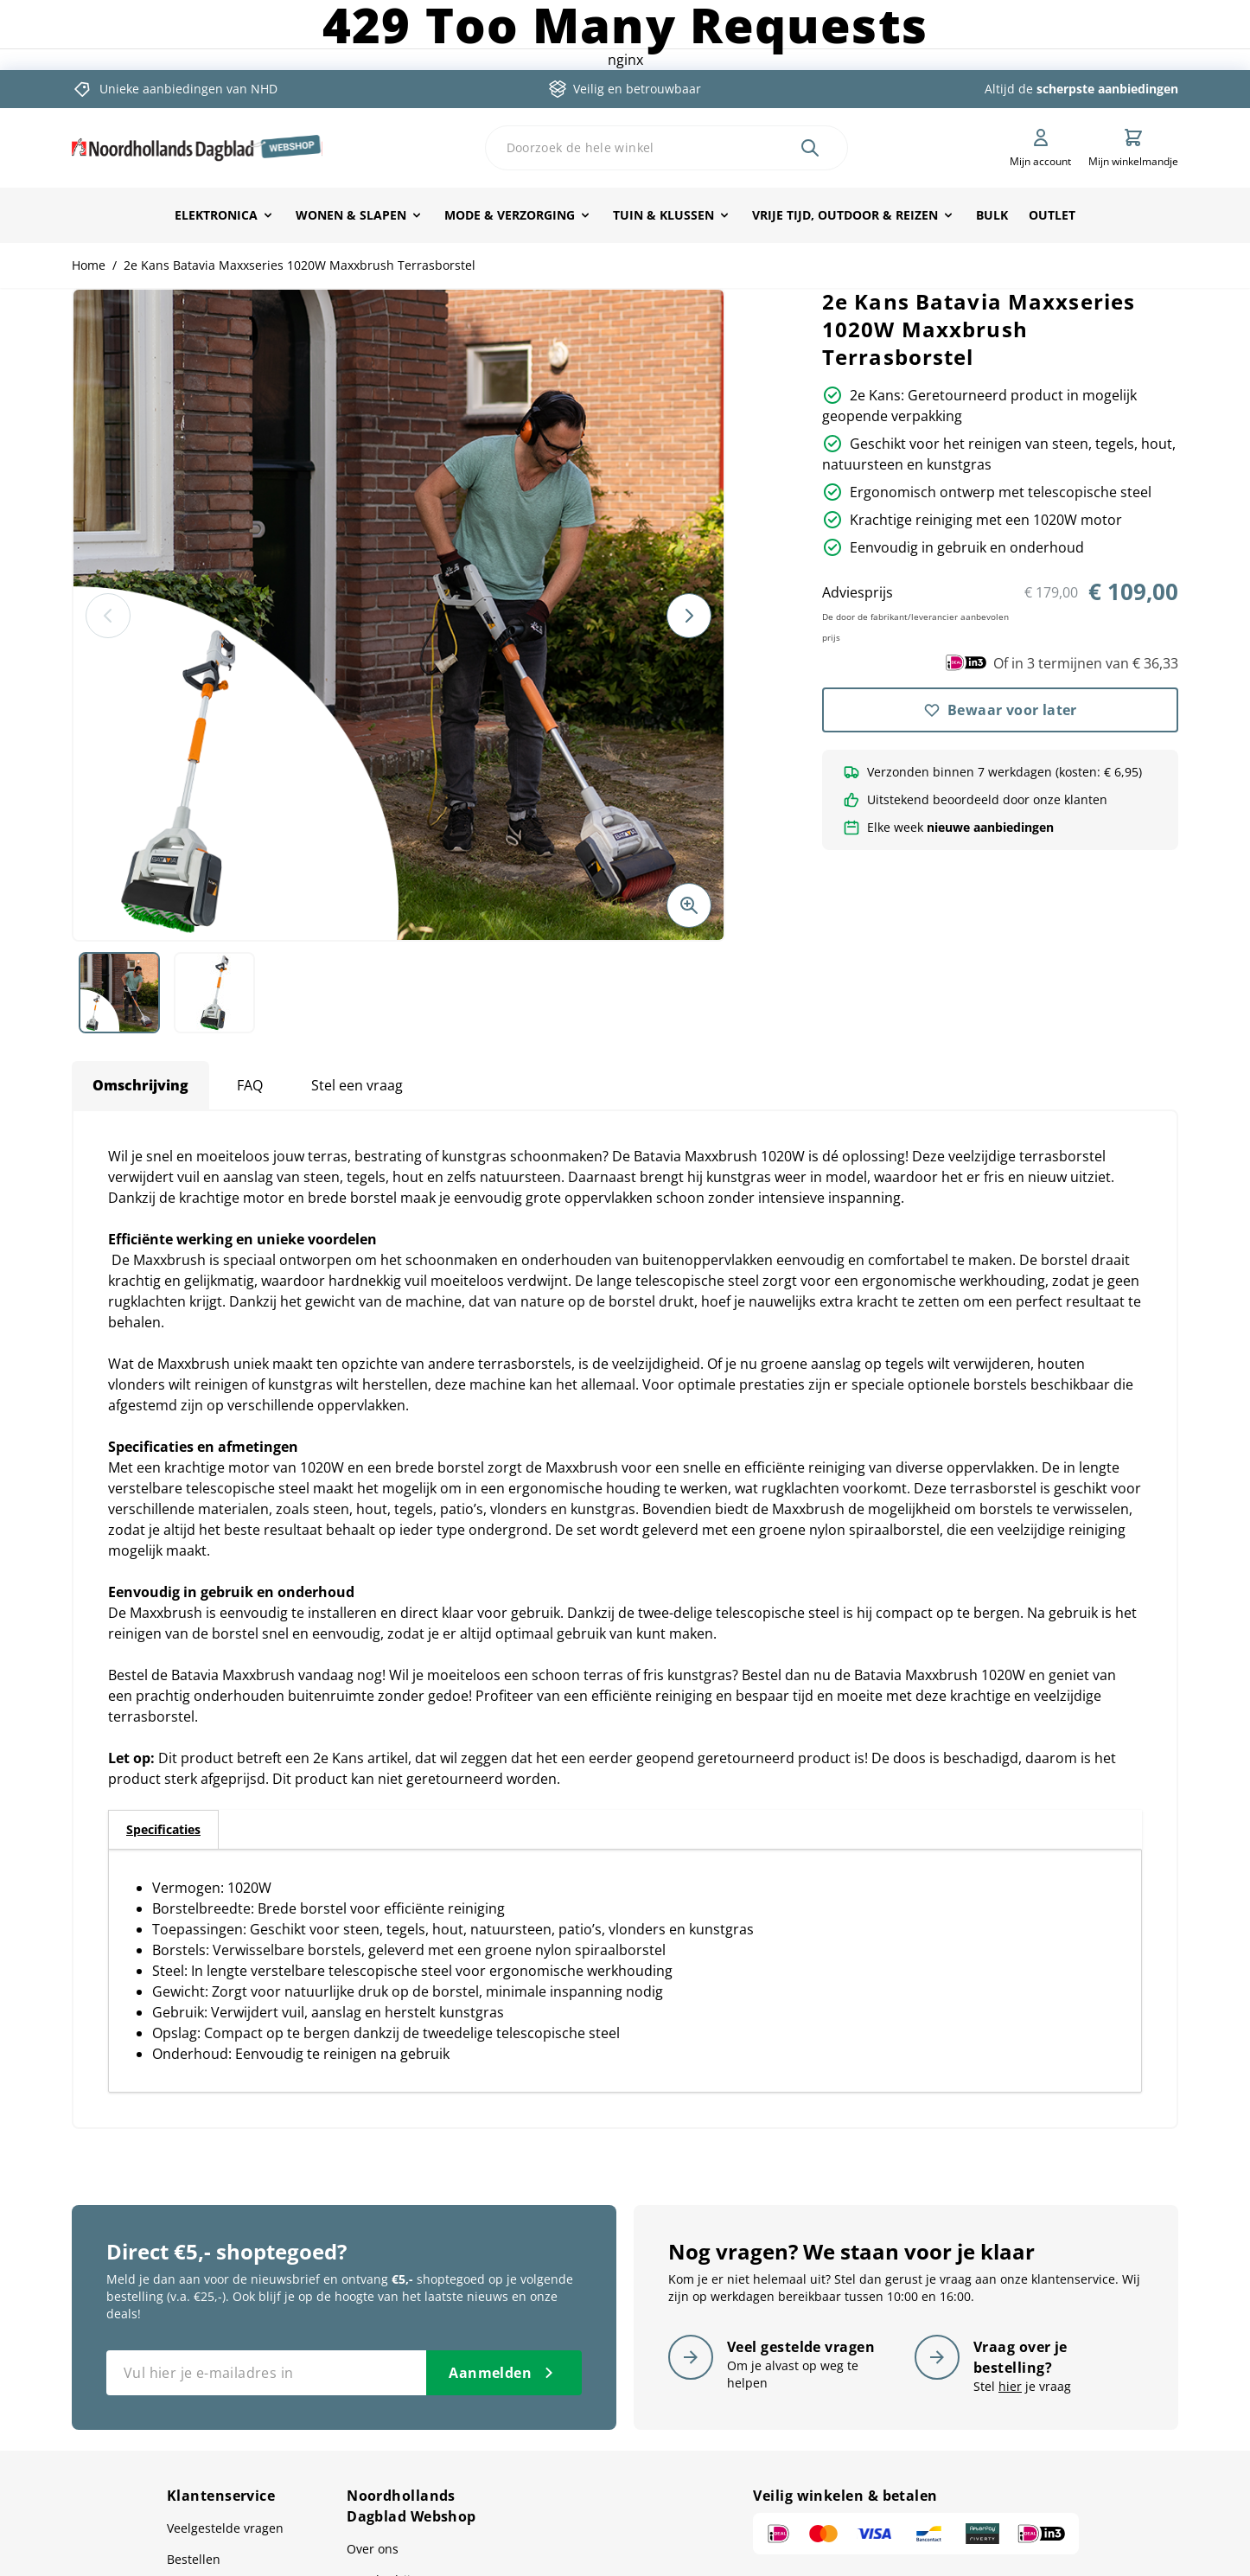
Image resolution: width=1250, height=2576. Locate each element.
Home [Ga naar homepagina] (88, 265)
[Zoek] (810, 148)
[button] (398, 615)
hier (1010, 2386)
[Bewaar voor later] (1000, 709)
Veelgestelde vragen (225, 2528)
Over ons (373, 2549)
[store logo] (197, 148)
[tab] (163, 1830)
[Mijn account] (1040, 148)
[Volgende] (688, 615)
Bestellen (193, 2559)
